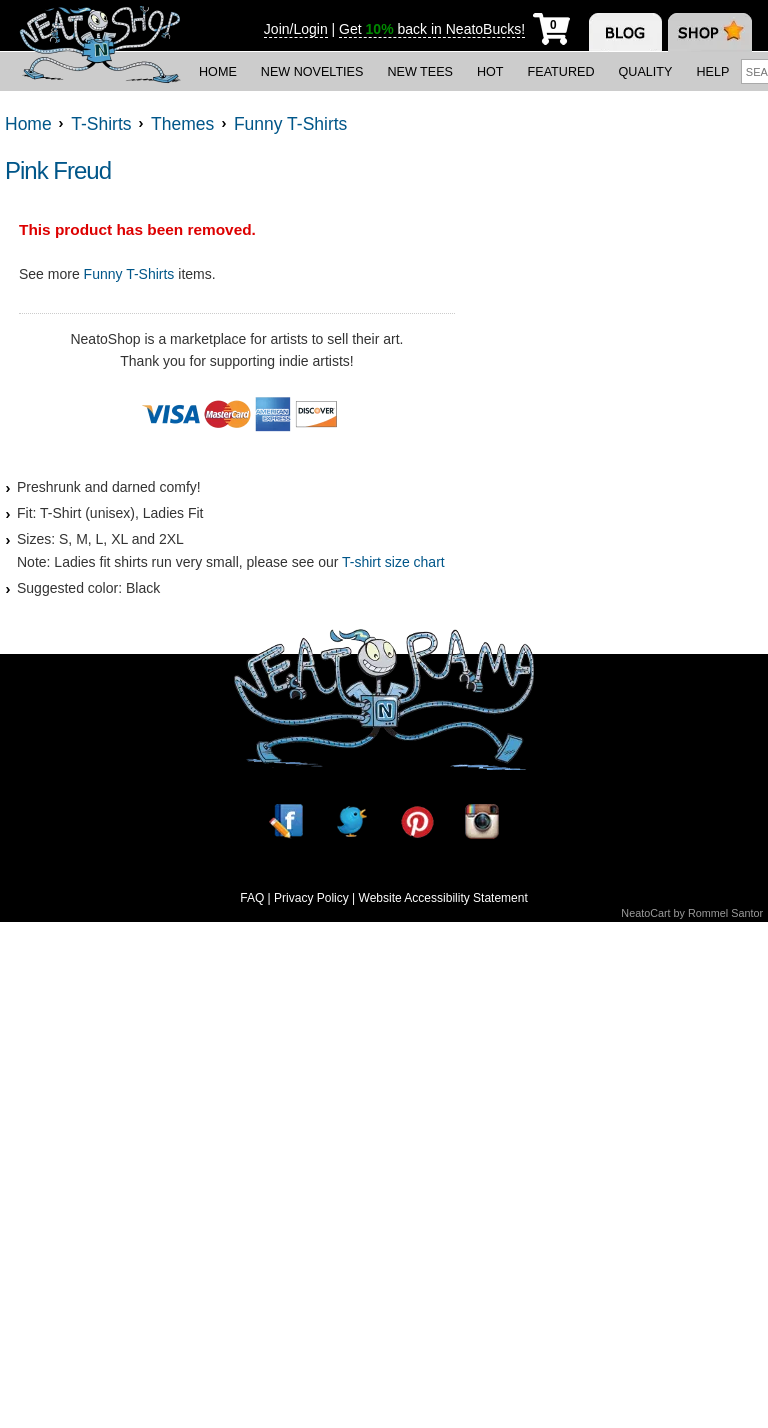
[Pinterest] (417, 821)
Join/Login (296, 29)
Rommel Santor (725, 913)
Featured (561, 72)
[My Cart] (551, 25)
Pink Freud (58, 170)
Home (218, 72)
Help (712, 72)
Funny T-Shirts (129, 274)
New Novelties (312, 72)
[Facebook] (286, 821)
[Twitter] (351, 821)
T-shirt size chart (393, 562)
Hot (490, 72)
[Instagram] (482, 821)
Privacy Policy (311, 898)
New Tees (420, 72)
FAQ (252, 898)
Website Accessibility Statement (443, 898)
